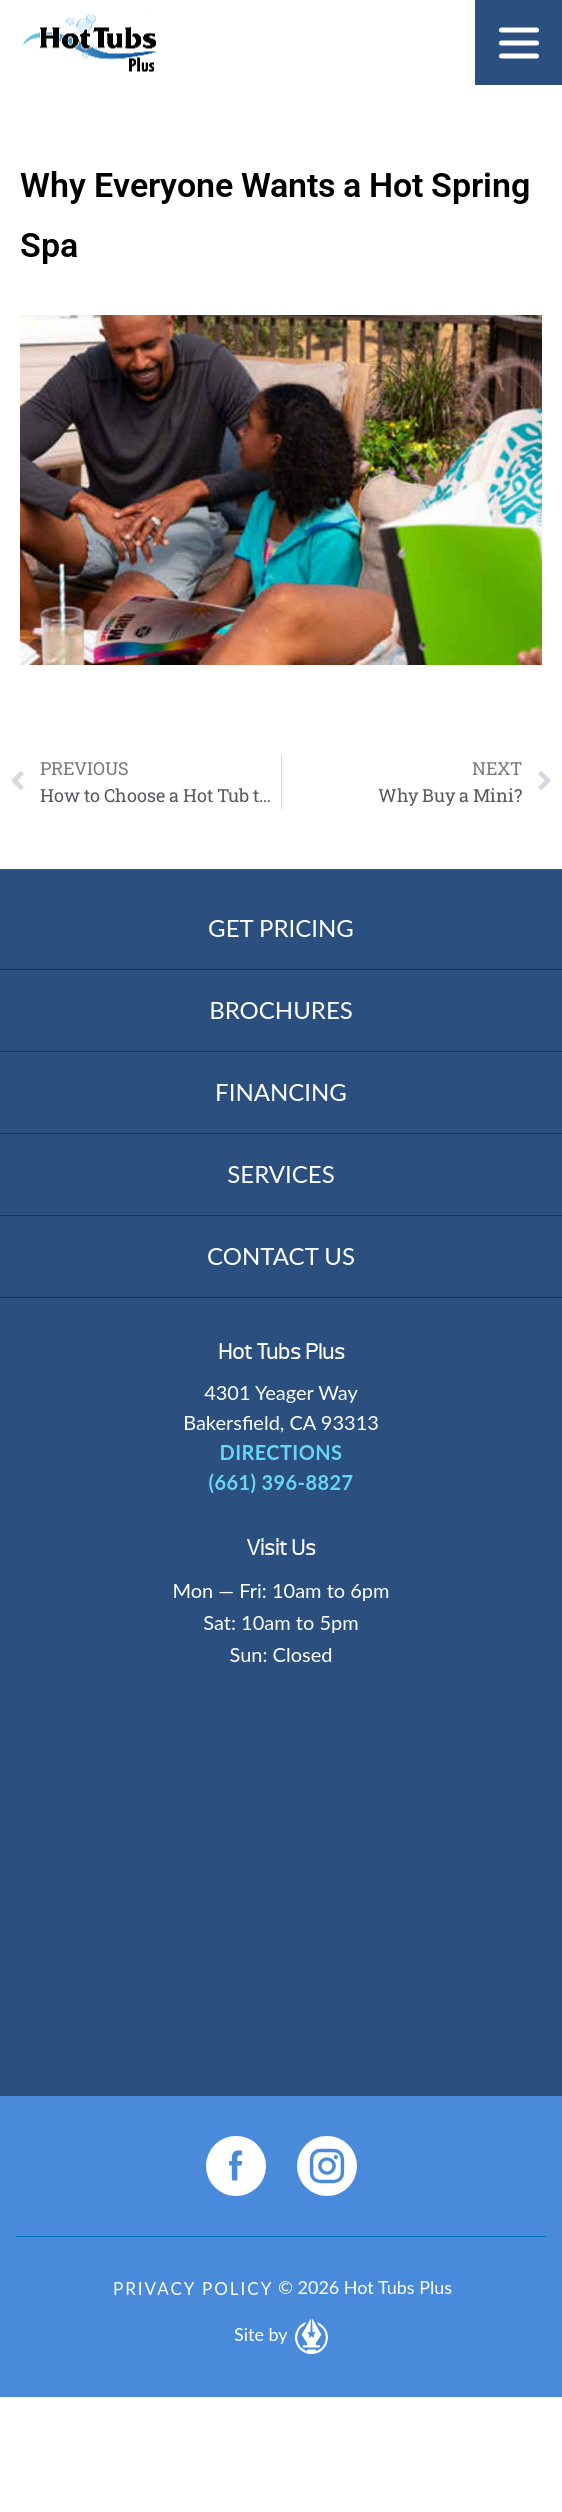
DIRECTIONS (281, 1452)
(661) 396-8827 (281, 1482)
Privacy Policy (193, 2288)
